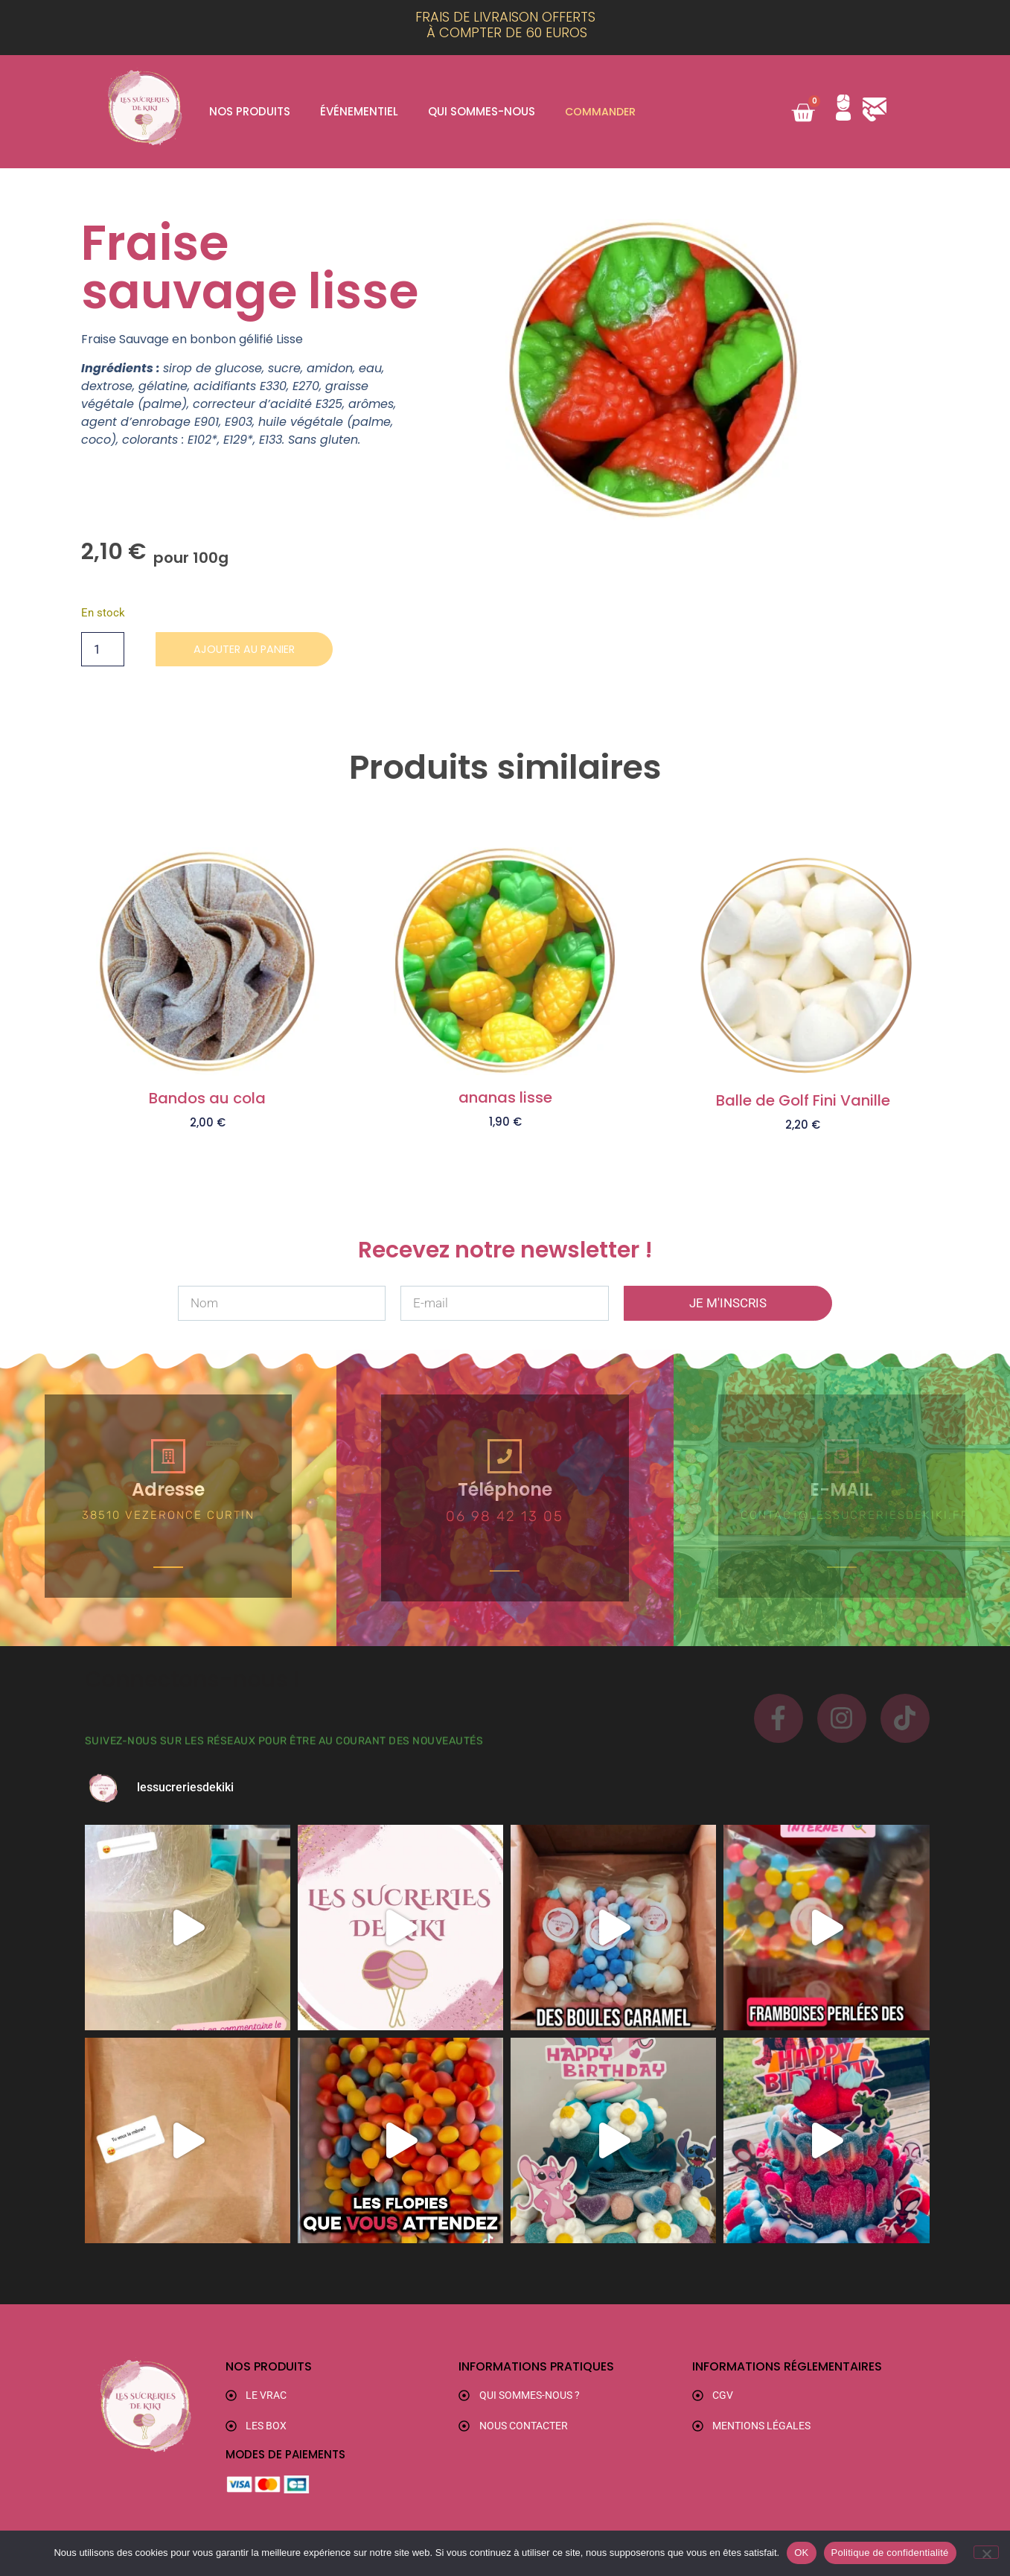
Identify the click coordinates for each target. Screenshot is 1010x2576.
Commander (602, 111)
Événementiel (359, 111)
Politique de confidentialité (890, 2552)
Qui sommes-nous (481, 111)
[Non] (986, 2552)
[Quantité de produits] (102, 650)
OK (801, 2552)
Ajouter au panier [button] (207, 1147)
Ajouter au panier (252, 649)
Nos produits (249, 111)
